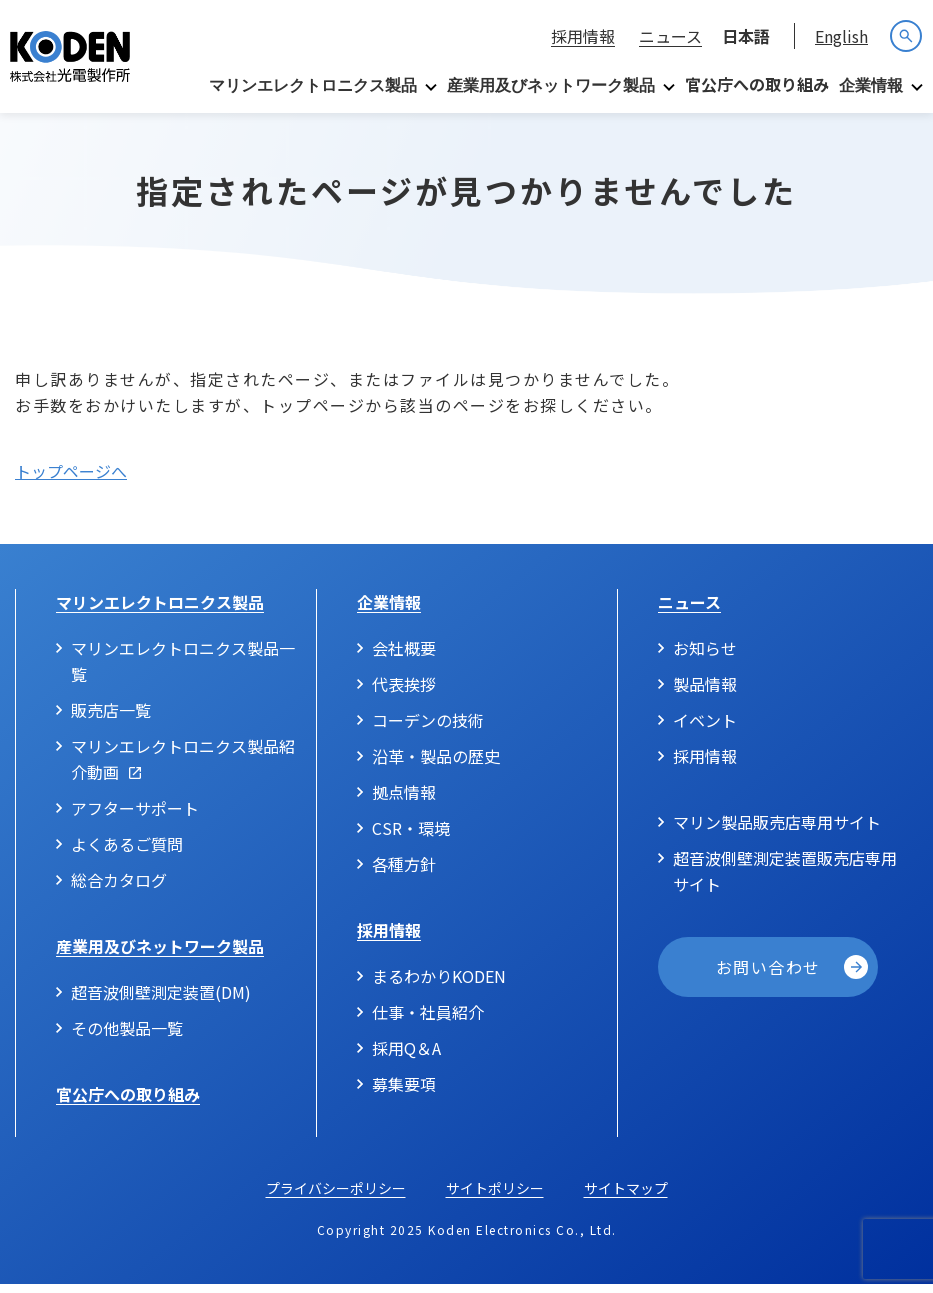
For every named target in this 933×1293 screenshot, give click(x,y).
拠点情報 (404, 801)
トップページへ (71, 480)
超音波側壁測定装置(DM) (161, 1001)
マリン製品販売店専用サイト (777, 831)
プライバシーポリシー (336, 1197)
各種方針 (404, 873)
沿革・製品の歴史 (436, 765)
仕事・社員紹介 (428, 1021)
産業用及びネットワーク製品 (551, 85)
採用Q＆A (406, 1057)
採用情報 (583, 36)
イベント (705, 729)
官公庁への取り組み (757, 84)
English (841, 36)
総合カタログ (119, 889)
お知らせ (705, 657)
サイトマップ (626, 1197)
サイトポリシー (495, 1197)
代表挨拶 (404, 693)
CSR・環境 (411, 837)
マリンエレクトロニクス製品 (313, 85)
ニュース (670, 36)
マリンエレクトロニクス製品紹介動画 (183, 768)
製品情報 (705, 693)
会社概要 (404, 657)
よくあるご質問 (127, 853)
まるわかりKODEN (439, 985)
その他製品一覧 (127, 1037)
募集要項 (404, 1093)
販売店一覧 (111, 719)
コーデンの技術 (428, 729)
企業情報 (871, 85)
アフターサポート (135, 817)
